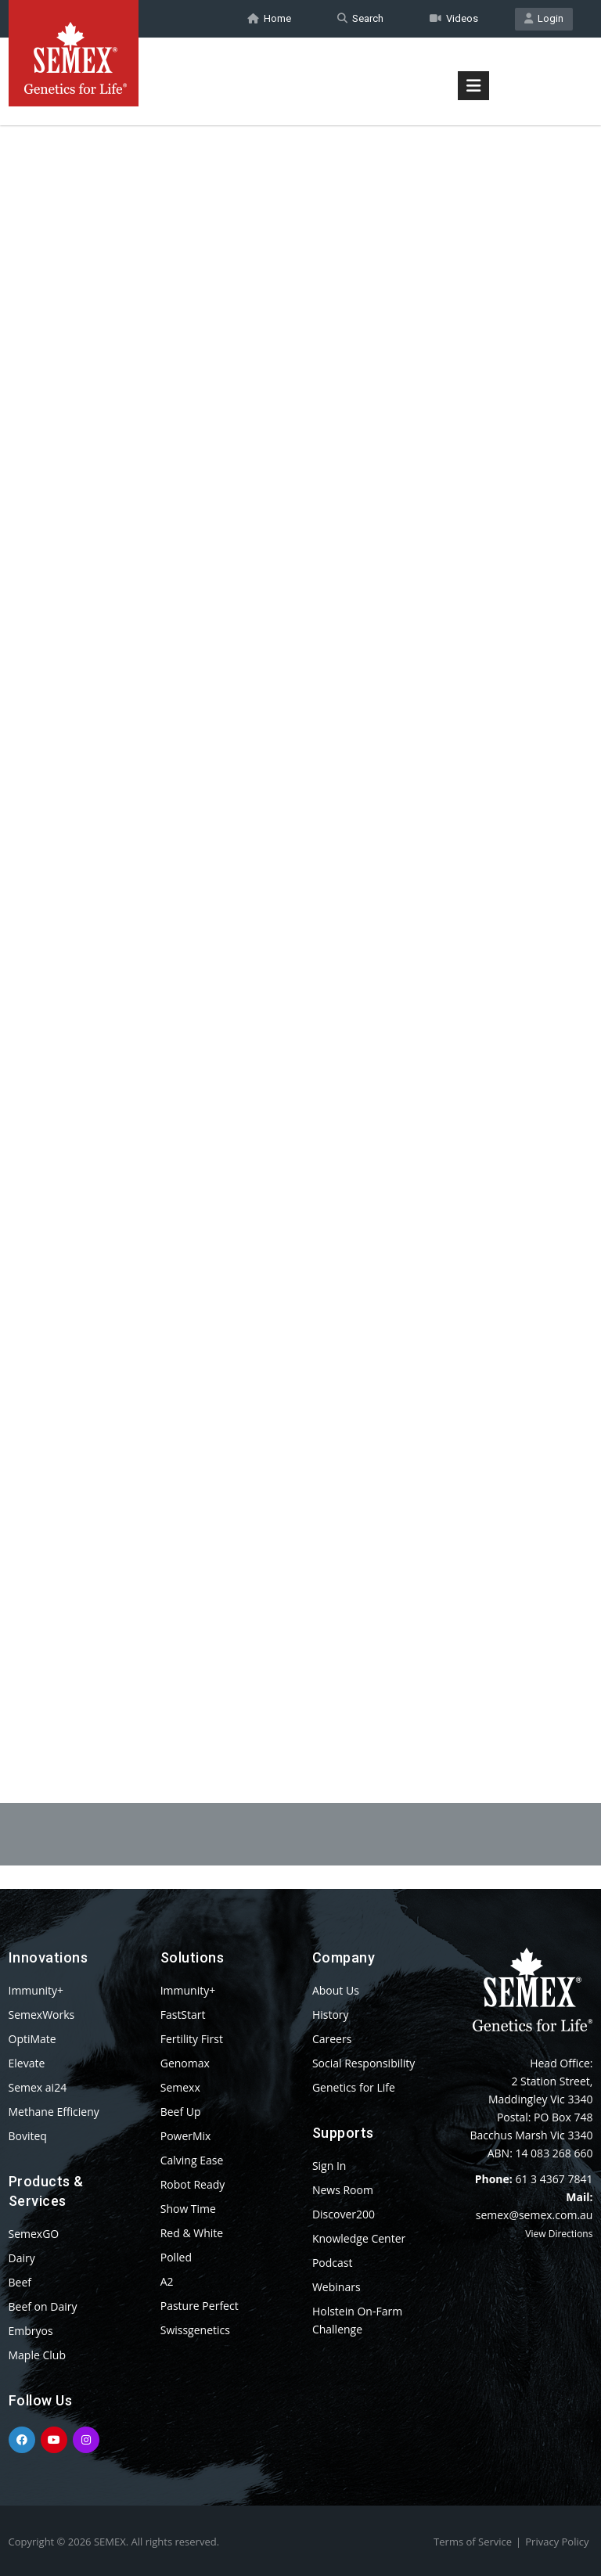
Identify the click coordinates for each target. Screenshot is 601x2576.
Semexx (180, 2087)
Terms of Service (473, 2542)
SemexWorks (42, 2014)
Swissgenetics (195, 2329)
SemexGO (34, 2233)
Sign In (329, 2165)
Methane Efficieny (54, 2111)
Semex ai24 (38, 2087)
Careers (331, 2038)
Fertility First (191, 2038)
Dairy (22, 2257)
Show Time (188, 2208)
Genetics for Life (353, 2087)
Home (269, 18)
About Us (335, 1990)
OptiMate (32, 2038)
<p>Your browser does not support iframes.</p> (301, 921)
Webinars (336, 2286)
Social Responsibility (363, 2063)
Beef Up (180, 2111)
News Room (342, 2189)
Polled (176, 2257)
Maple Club (37, 2355)
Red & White (191, 2232)
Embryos (31, 2330)
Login (543, 18)
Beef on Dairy (43, 2306)
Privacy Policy (556, 2542)
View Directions (558, 2233)
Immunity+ (36, 1990)
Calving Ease (192, 2160)
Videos (454, 18)
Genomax (185, 2063)
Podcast (332, 2262)
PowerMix (185, 2135)
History (330, 2014)
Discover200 (343, 2214)
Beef (20, 2282)
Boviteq (28, 2135)
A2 (167, 2281)
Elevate (27, 2063)
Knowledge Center (358, 2238)
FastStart (183, 2014)
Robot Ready (192, 2184)
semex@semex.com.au (534, 2214)
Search (360, 18)
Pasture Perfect (199, 2305)
